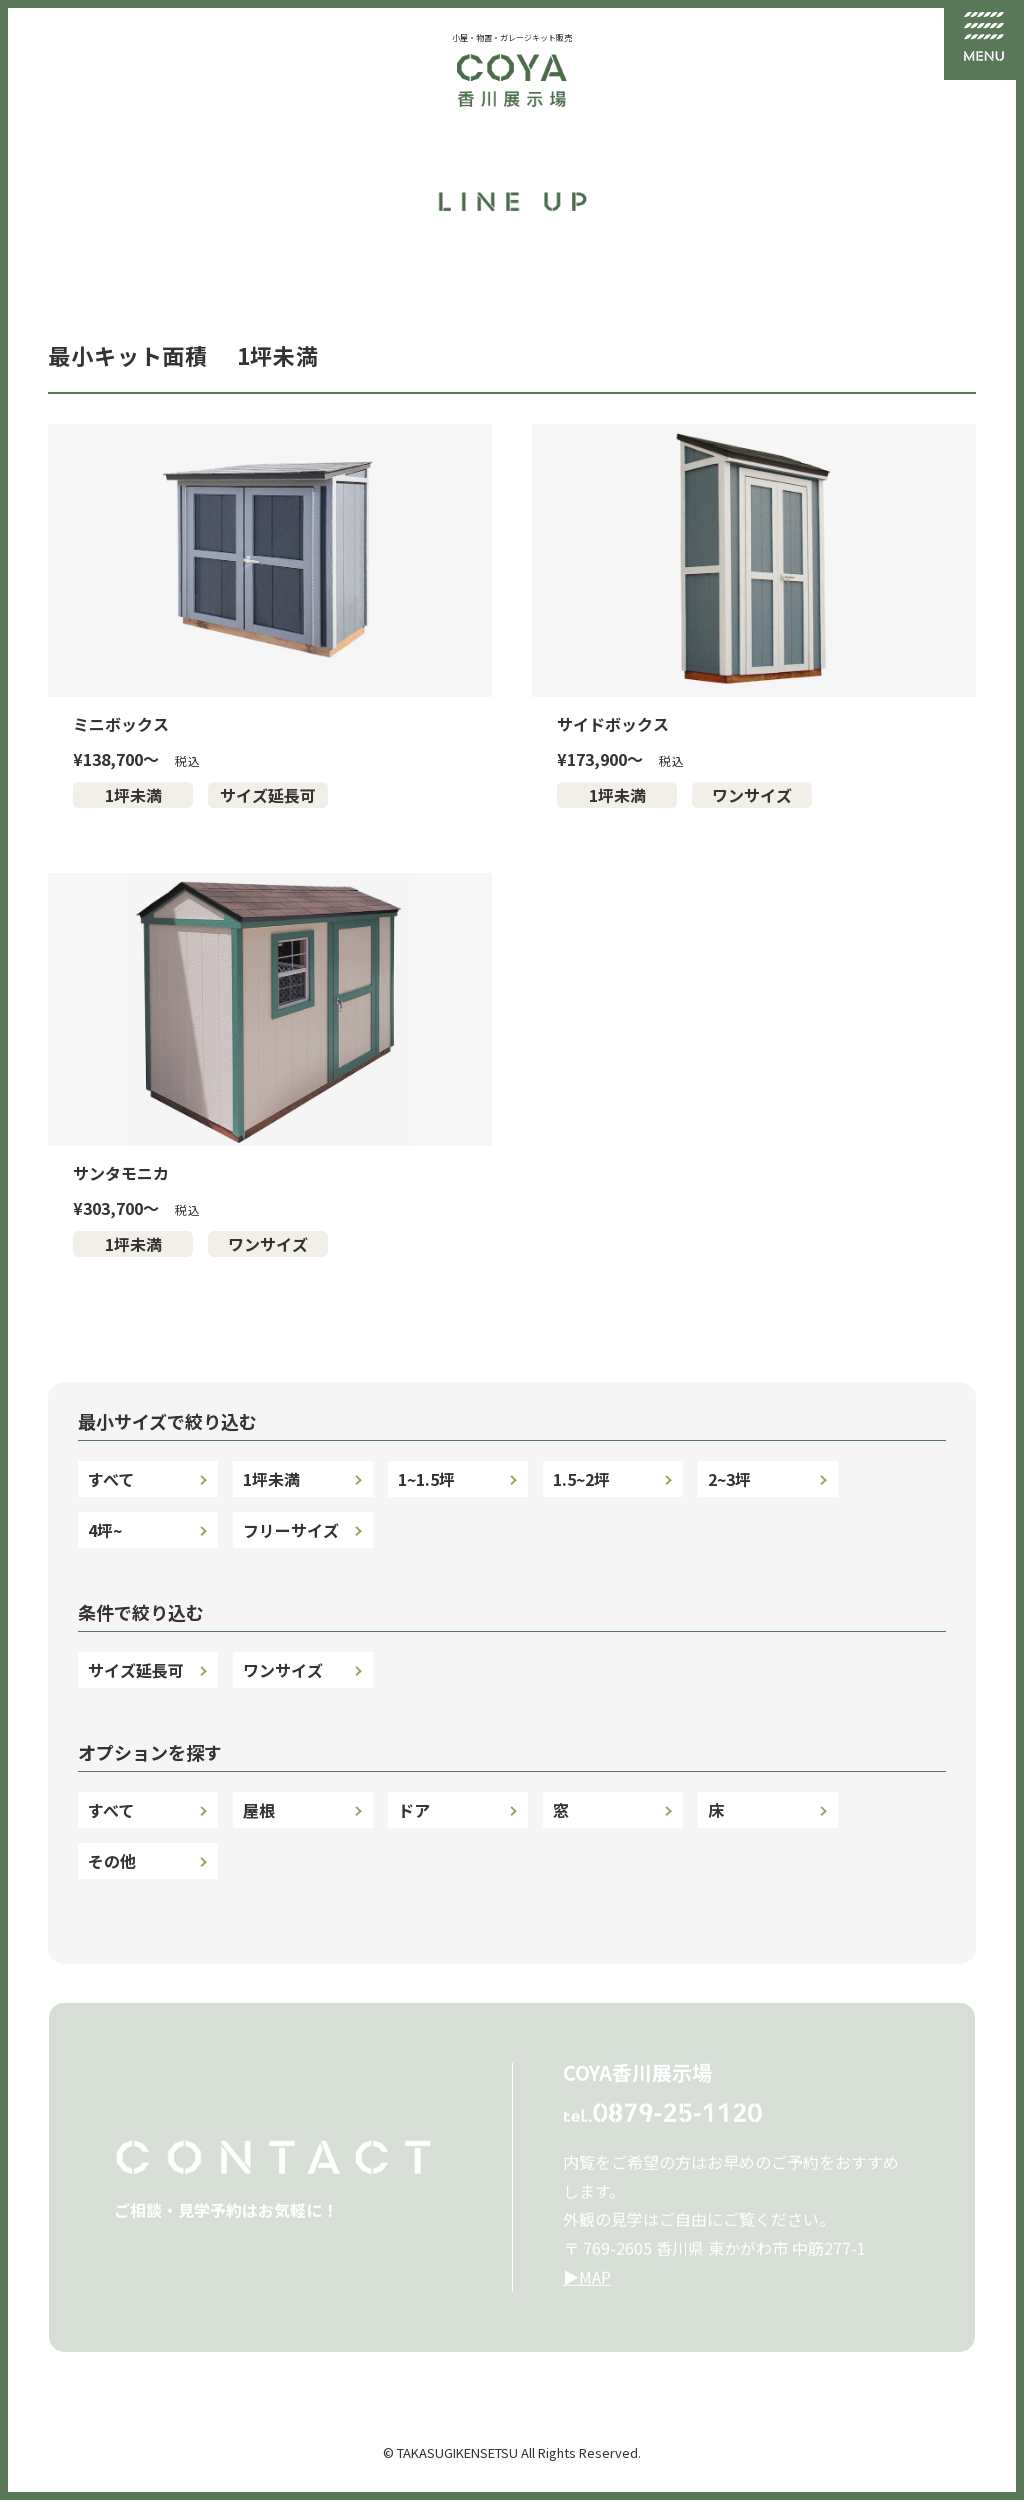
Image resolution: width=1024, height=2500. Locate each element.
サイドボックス (613, 724)
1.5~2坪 (581, 1479)
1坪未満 (133, 795)
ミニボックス (121, 724)
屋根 (259, 1810)
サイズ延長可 (268, 795)
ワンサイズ (752, 795)
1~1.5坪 (426, 1479)
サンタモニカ (121, 1173)
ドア (414, 1810)
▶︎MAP (587, 2284)
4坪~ (105, 1530)
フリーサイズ (291, 1530)
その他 (112, 1861)
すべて (111, 1479)
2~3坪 (729, 1479)
